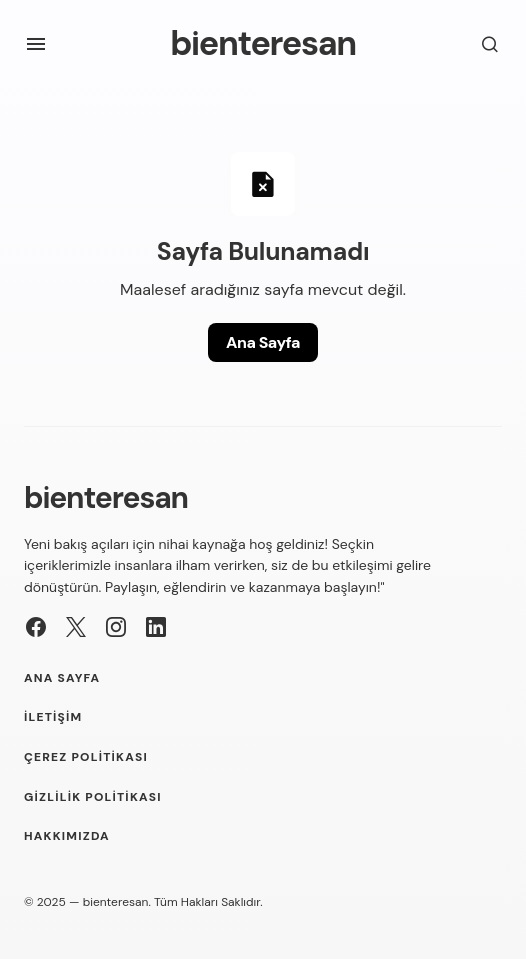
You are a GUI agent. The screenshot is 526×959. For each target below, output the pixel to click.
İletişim (53, 717)
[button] (36, 44)
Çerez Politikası (86, 757)
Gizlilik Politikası (93, 797)
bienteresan (263, 43)
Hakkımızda (67, 836)
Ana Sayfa (263, 342)
